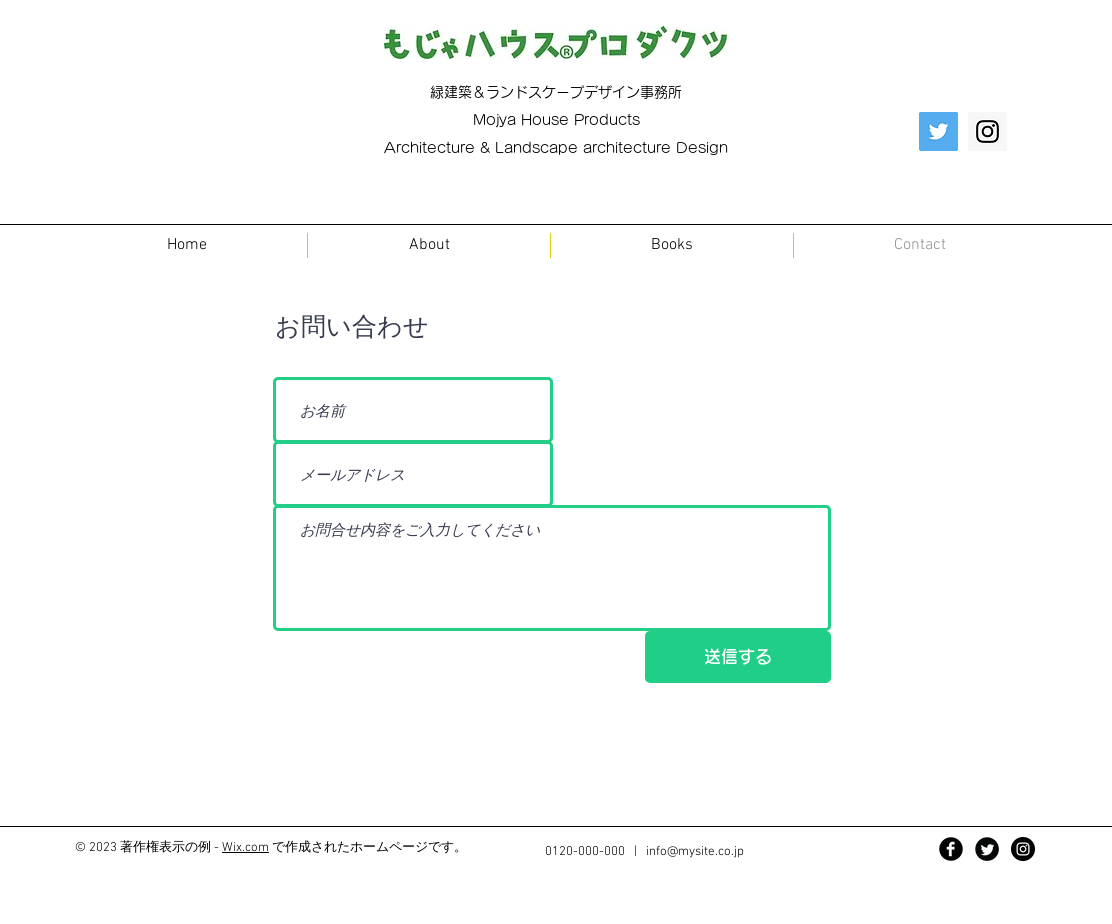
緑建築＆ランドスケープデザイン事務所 (556, 92)
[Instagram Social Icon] (987, 131)
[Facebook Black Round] (951, 849)
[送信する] (738, 657)
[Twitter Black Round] (987, 849)
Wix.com (245, 848)
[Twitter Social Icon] (938, 131)
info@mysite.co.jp (695, 852)
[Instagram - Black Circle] (1023, 849)
